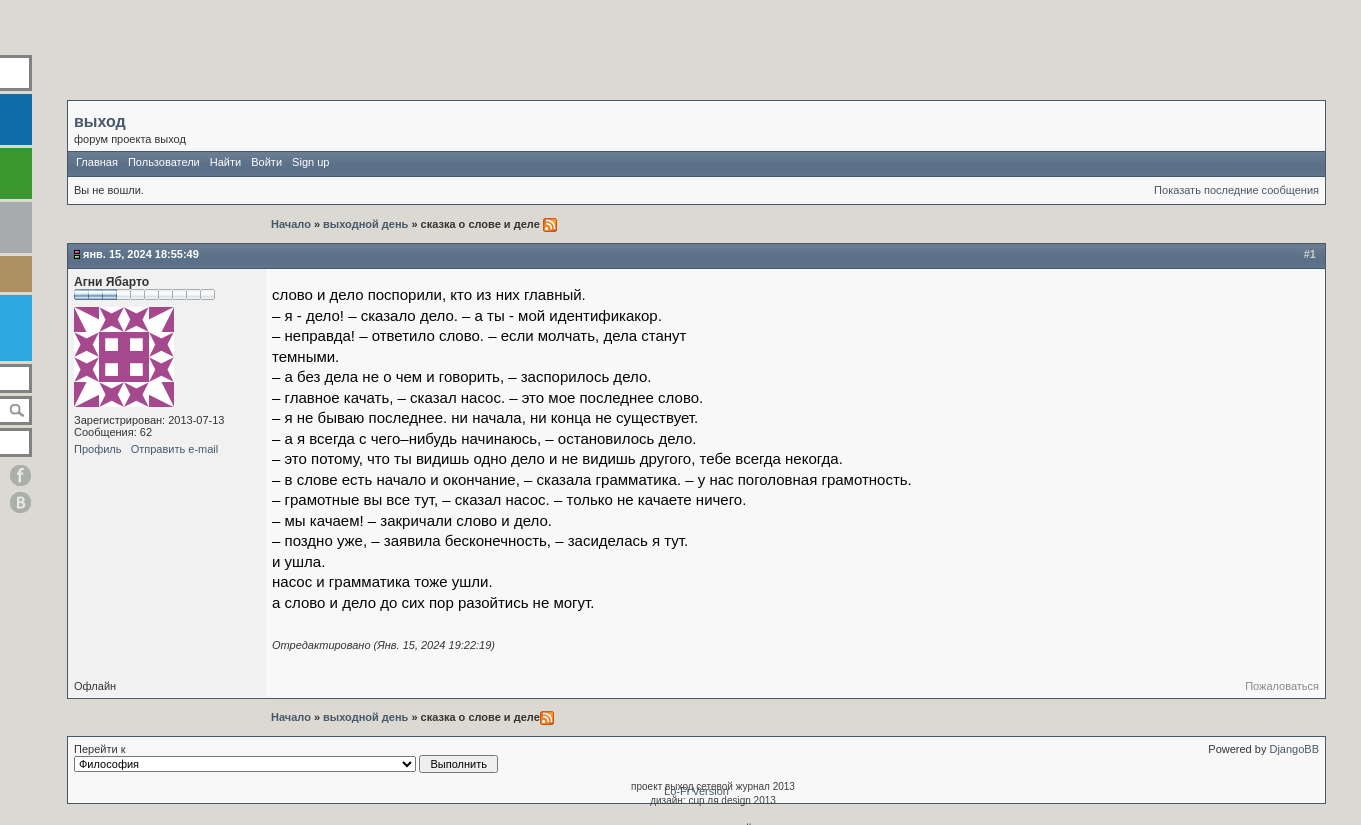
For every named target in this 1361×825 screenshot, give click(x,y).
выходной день (365, 224)
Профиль (98, 449)
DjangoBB (1294, 749)
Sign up (310, 162)
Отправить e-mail (175, 449)
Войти (266, 162)
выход (100, 121)
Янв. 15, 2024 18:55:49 (141, 254)
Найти (225, 162)
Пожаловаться (1282, 686)
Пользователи (164, 162)
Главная (97, 162)
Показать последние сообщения (1236, 190)
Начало (292, 224)
